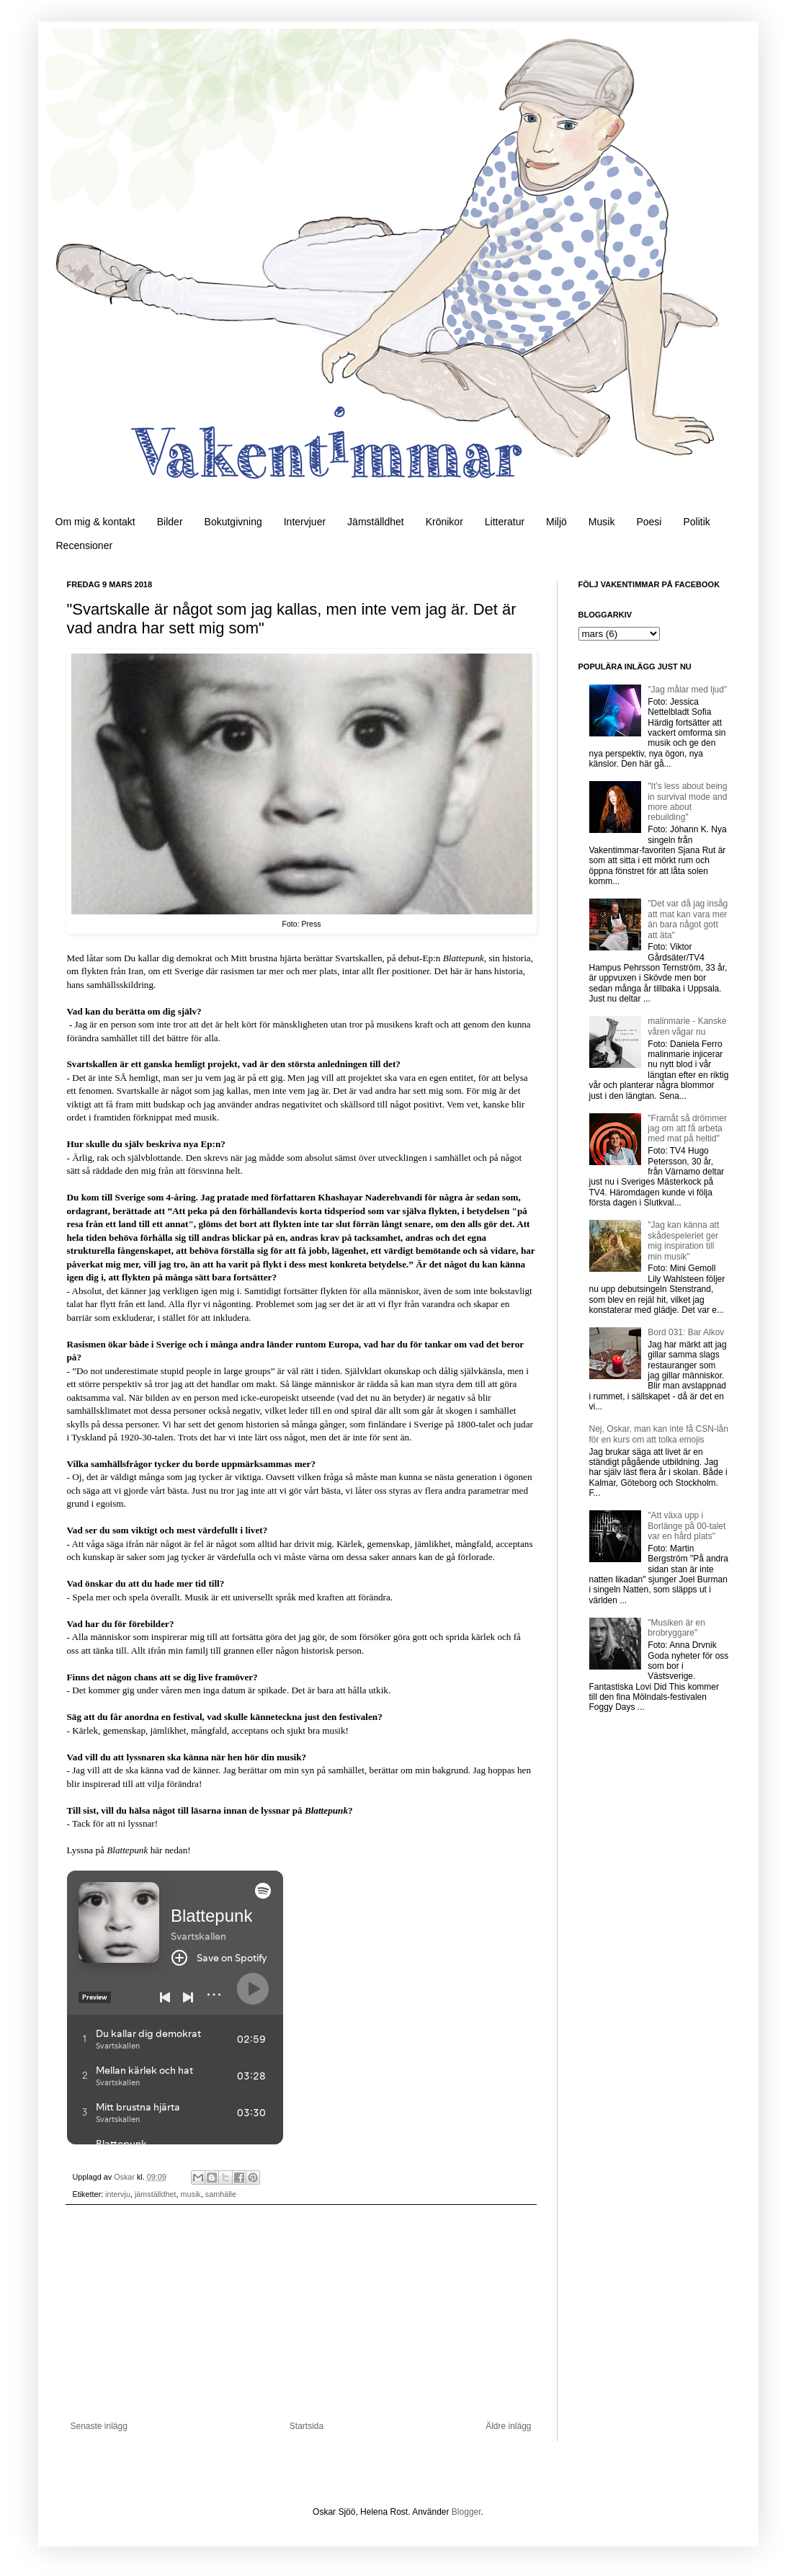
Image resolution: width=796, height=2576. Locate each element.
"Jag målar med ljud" (687, 690)
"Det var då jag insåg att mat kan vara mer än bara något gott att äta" (688, 919)
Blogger (466, 2512)
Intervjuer (305, 521)
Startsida (306, 2426)
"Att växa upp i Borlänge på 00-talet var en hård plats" (686, 1525)
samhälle (220, 2194)
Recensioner (84, 545)
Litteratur (504, 521)
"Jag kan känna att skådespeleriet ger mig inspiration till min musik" (683, 1240)
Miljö (556, 521)
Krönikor (444, 521)
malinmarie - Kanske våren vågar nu (687, 1026)
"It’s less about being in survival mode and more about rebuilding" (687, 801)
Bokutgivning (233, 521)
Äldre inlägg (508, 2426)
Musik (602, 521)
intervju (117, 2194)
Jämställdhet (375, 521)
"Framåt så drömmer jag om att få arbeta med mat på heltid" (687, 1128)
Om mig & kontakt (95, 521)
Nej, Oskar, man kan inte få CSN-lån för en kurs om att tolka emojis (658, 1434)
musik (191, 2194)
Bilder (170, 521)
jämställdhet (155, 2194)
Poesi (648, 521)
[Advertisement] (301, 2313)
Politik (696, 521)
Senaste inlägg (99, 2426)
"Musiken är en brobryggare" (676, 1628)
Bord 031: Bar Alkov (686, 1332)
